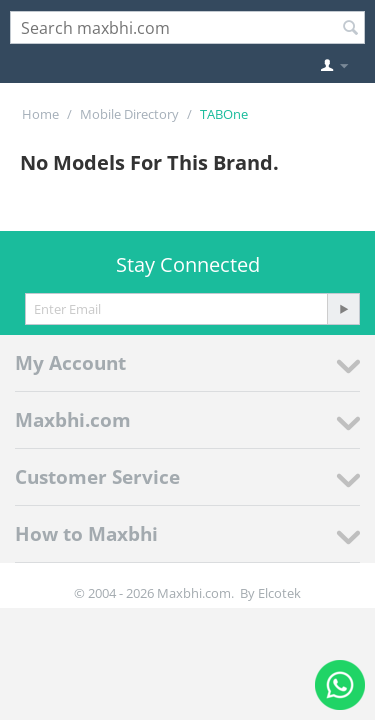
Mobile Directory (129, 114)
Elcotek (279, 593)
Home (40, 114)
